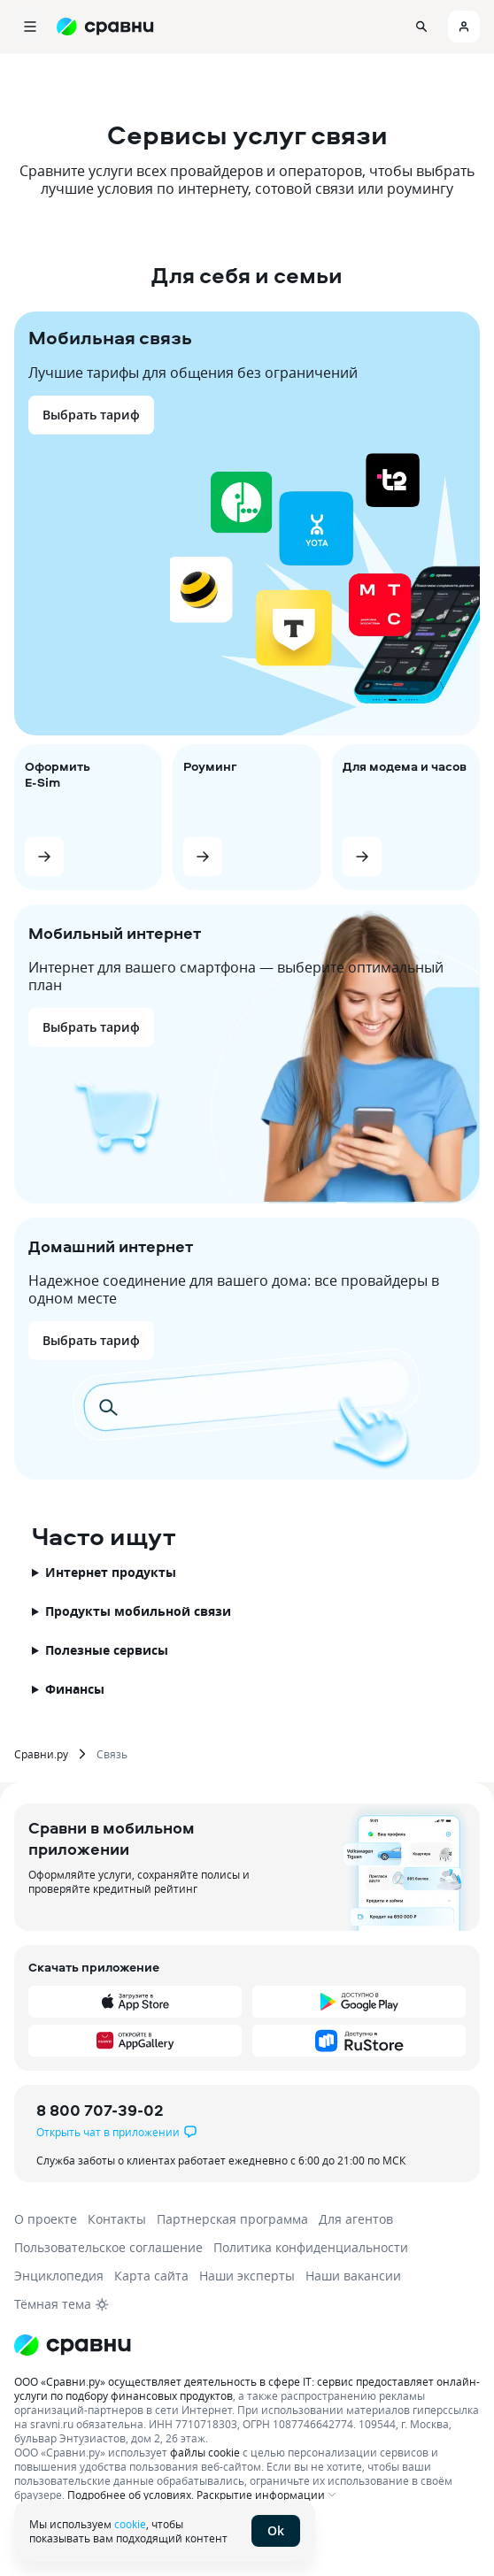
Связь (111, 1754)
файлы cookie (205, 2452)
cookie (130, 2524)
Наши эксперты (247, 2275)
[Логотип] (72, 2345)
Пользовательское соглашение (108, 2247)
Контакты (117, 2219)
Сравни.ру (41, 1754)
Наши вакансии (353, 2275)
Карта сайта (151, 2275)
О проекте (45, 2219)
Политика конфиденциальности (310, 2247)
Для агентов (356, 2219)
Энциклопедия (59, 2275)
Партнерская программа (232, 2219)
